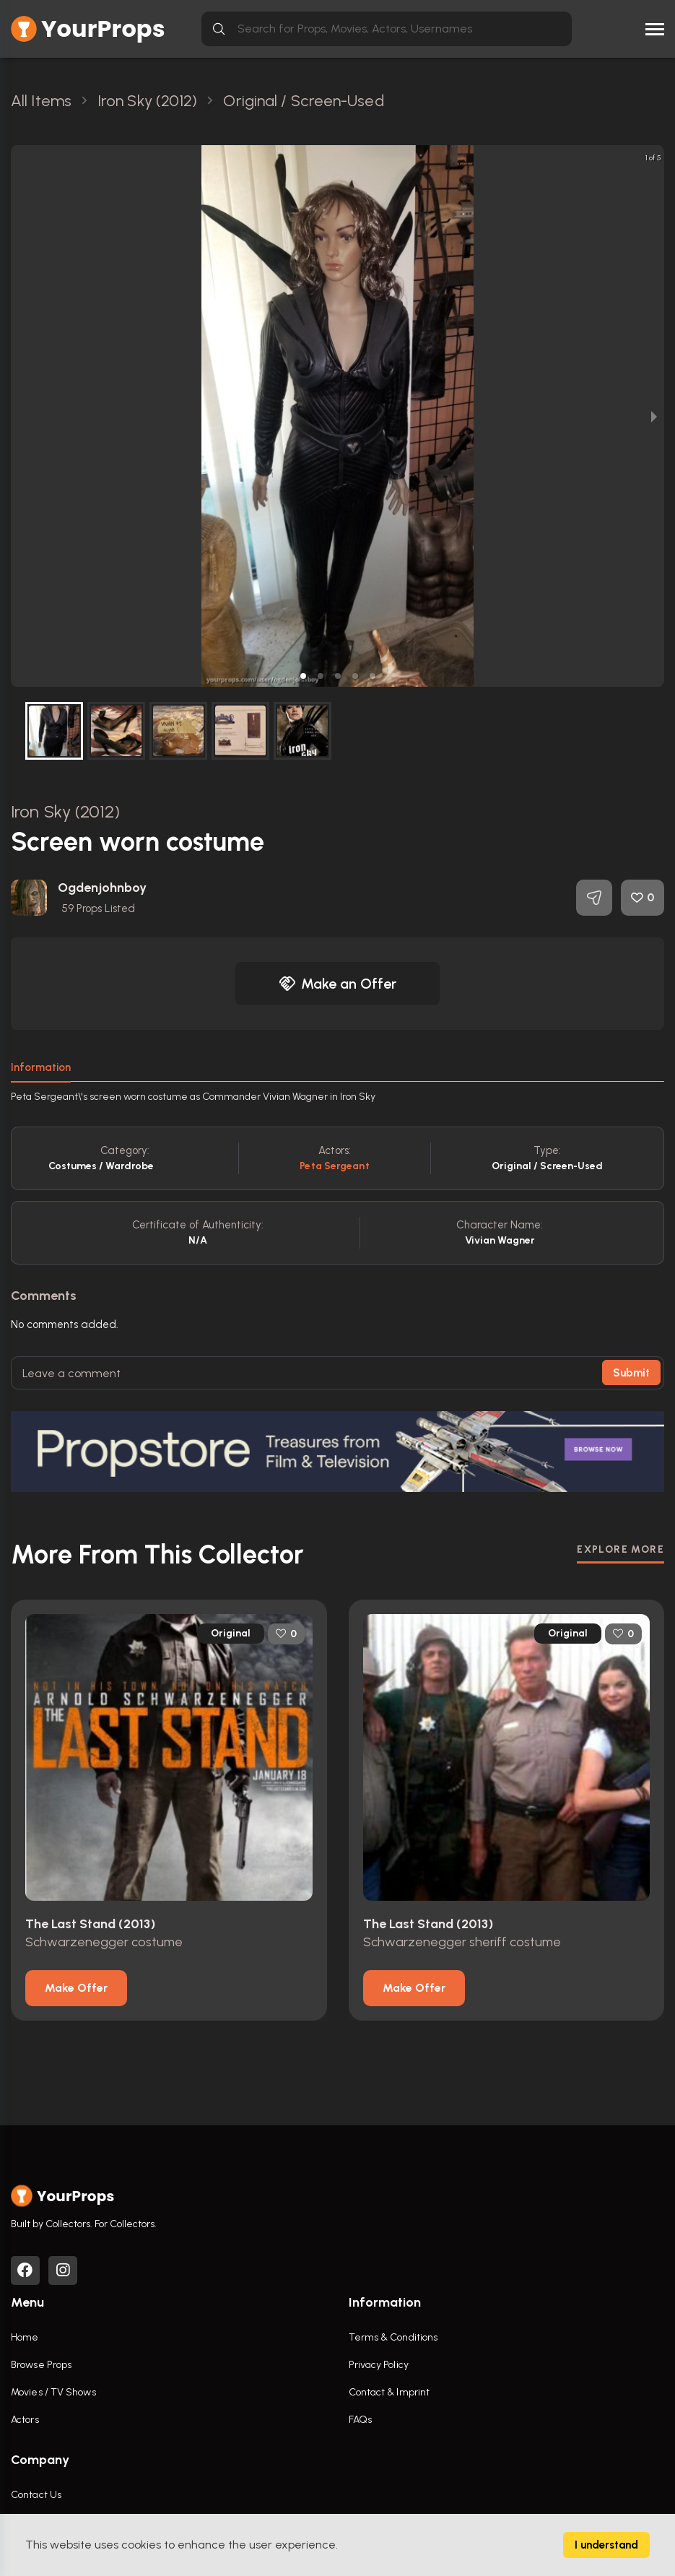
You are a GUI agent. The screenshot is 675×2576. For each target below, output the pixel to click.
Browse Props (41, 2365)
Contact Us (36, 2495)
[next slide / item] (654, 416)
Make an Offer (338, 983)
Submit (631, 1372)
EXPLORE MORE (620, 1549)
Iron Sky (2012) (66, 811)
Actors (25, 2420)
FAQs (360, 2420)
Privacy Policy (379, 2365)
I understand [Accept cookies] (606, 2544)
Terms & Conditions (393, 2337)
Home (24, 2337)
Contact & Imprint (389, 2392)
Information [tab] (41, 1067)
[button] (303, 676)
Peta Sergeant (334, 1166)
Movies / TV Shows (53, 2392)
